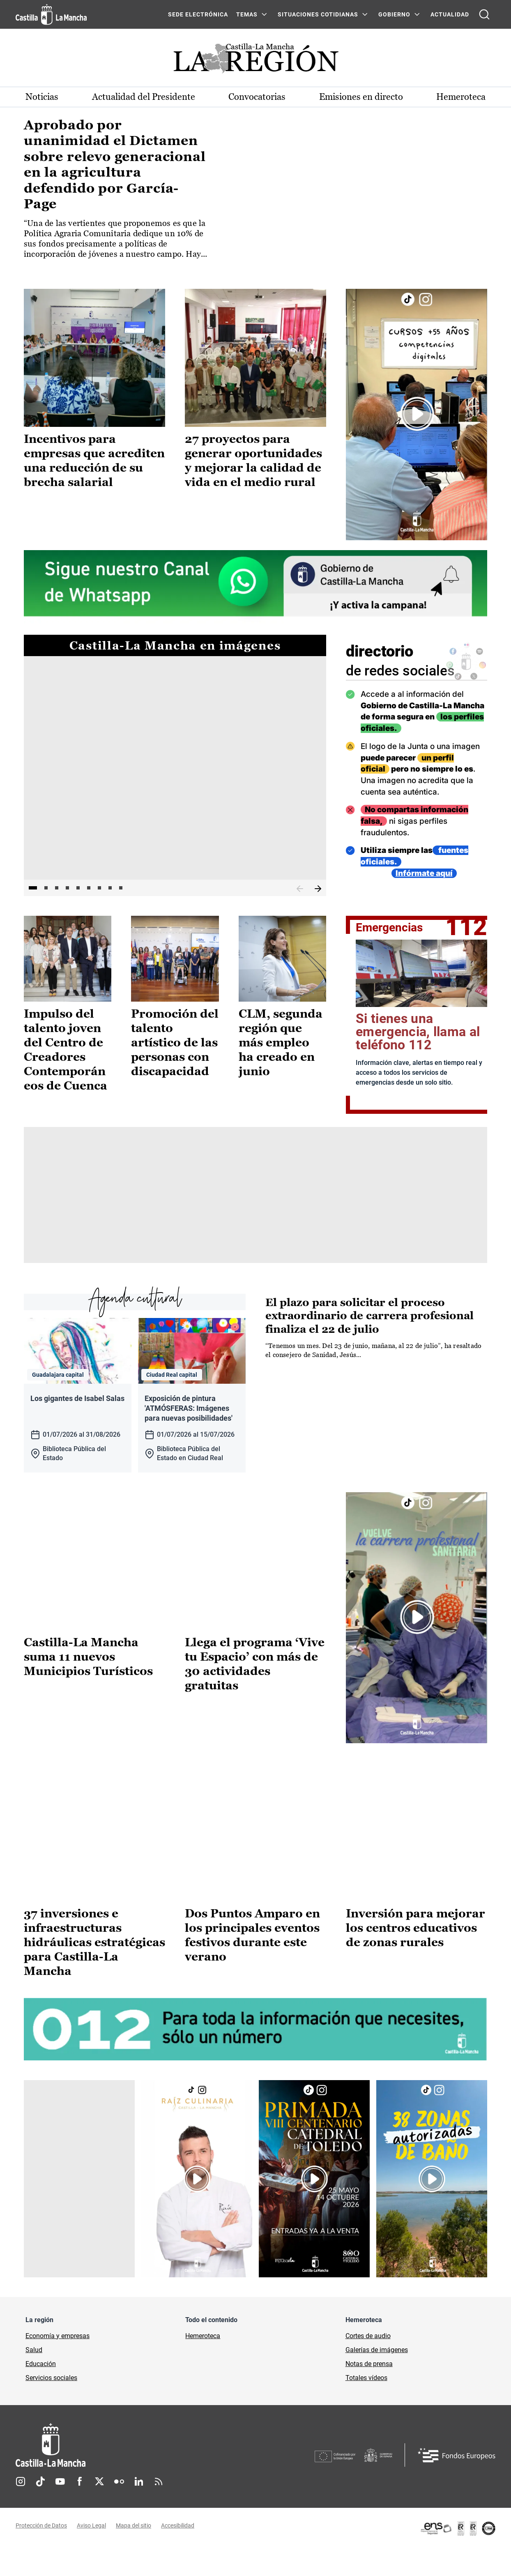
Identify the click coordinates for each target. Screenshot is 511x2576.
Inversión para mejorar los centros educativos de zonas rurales (415, 1954)
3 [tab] (56, 887)
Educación (40, 2391)
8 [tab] (110, 887)
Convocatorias (256, 97)
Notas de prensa (369, 2391)
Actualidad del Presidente (143, 97)
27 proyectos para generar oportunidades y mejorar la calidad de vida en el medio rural (253, 460)
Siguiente (318, 889)
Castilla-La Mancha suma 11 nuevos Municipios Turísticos (88, 1684)
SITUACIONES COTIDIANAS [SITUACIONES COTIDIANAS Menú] (318, 14)
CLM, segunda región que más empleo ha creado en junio (280, 1042)
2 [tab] (46, 887)
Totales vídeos (366, 2405)
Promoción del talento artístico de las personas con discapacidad (175, 1042)
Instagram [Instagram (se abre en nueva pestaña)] (20, 2509)
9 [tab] (120, 887)
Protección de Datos (41, 2552)
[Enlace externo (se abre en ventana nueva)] (416, 414)
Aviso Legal (91, 2552)
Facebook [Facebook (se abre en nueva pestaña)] (80, 2509)
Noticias (41, 97)
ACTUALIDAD (449, 14)
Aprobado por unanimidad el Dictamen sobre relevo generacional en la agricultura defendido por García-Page (115, 164)
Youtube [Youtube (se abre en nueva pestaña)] (60, 2509)
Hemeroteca (461, 97)
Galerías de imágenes (376, 2377)
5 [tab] (78, 887)
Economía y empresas (57, 2363)
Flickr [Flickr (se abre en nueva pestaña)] (119, 2509)
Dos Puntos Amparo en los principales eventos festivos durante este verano (252, 1961)
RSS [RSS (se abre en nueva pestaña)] (158, 2509)
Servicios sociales (51, 2405)
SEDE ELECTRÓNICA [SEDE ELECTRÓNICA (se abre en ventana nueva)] (198, 14)
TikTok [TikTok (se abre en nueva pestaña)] (40, 2509)
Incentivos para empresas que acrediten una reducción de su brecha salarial (94, 460)
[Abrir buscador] (484, 14)
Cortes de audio (368, 2363)
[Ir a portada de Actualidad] (255, 61)
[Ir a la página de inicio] (51, 14)
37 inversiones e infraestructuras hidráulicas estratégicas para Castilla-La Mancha (94, 1968)
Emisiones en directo (361, 97)
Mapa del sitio (133, 2552)
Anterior (300, 889)
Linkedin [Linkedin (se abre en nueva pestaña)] (139, 2509)
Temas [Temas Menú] (247, 14)
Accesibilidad (177, 2552)
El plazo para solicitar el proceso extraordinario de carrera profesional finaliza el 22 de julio (369, 1315)
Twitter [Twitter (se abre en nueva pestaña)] (99, 2509)
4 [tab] (67, 887)
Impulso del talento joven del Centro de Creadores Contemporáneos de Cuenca (65, 1049)
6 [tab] (88, 887)
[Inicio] (127, 2472)
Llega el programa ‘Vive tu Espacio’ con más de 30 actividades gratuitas (255, 1691)
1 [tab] (33, 887)
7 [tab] (99, 887)
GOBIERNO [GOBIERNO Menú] (394, 14)
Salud (33, 2377)
